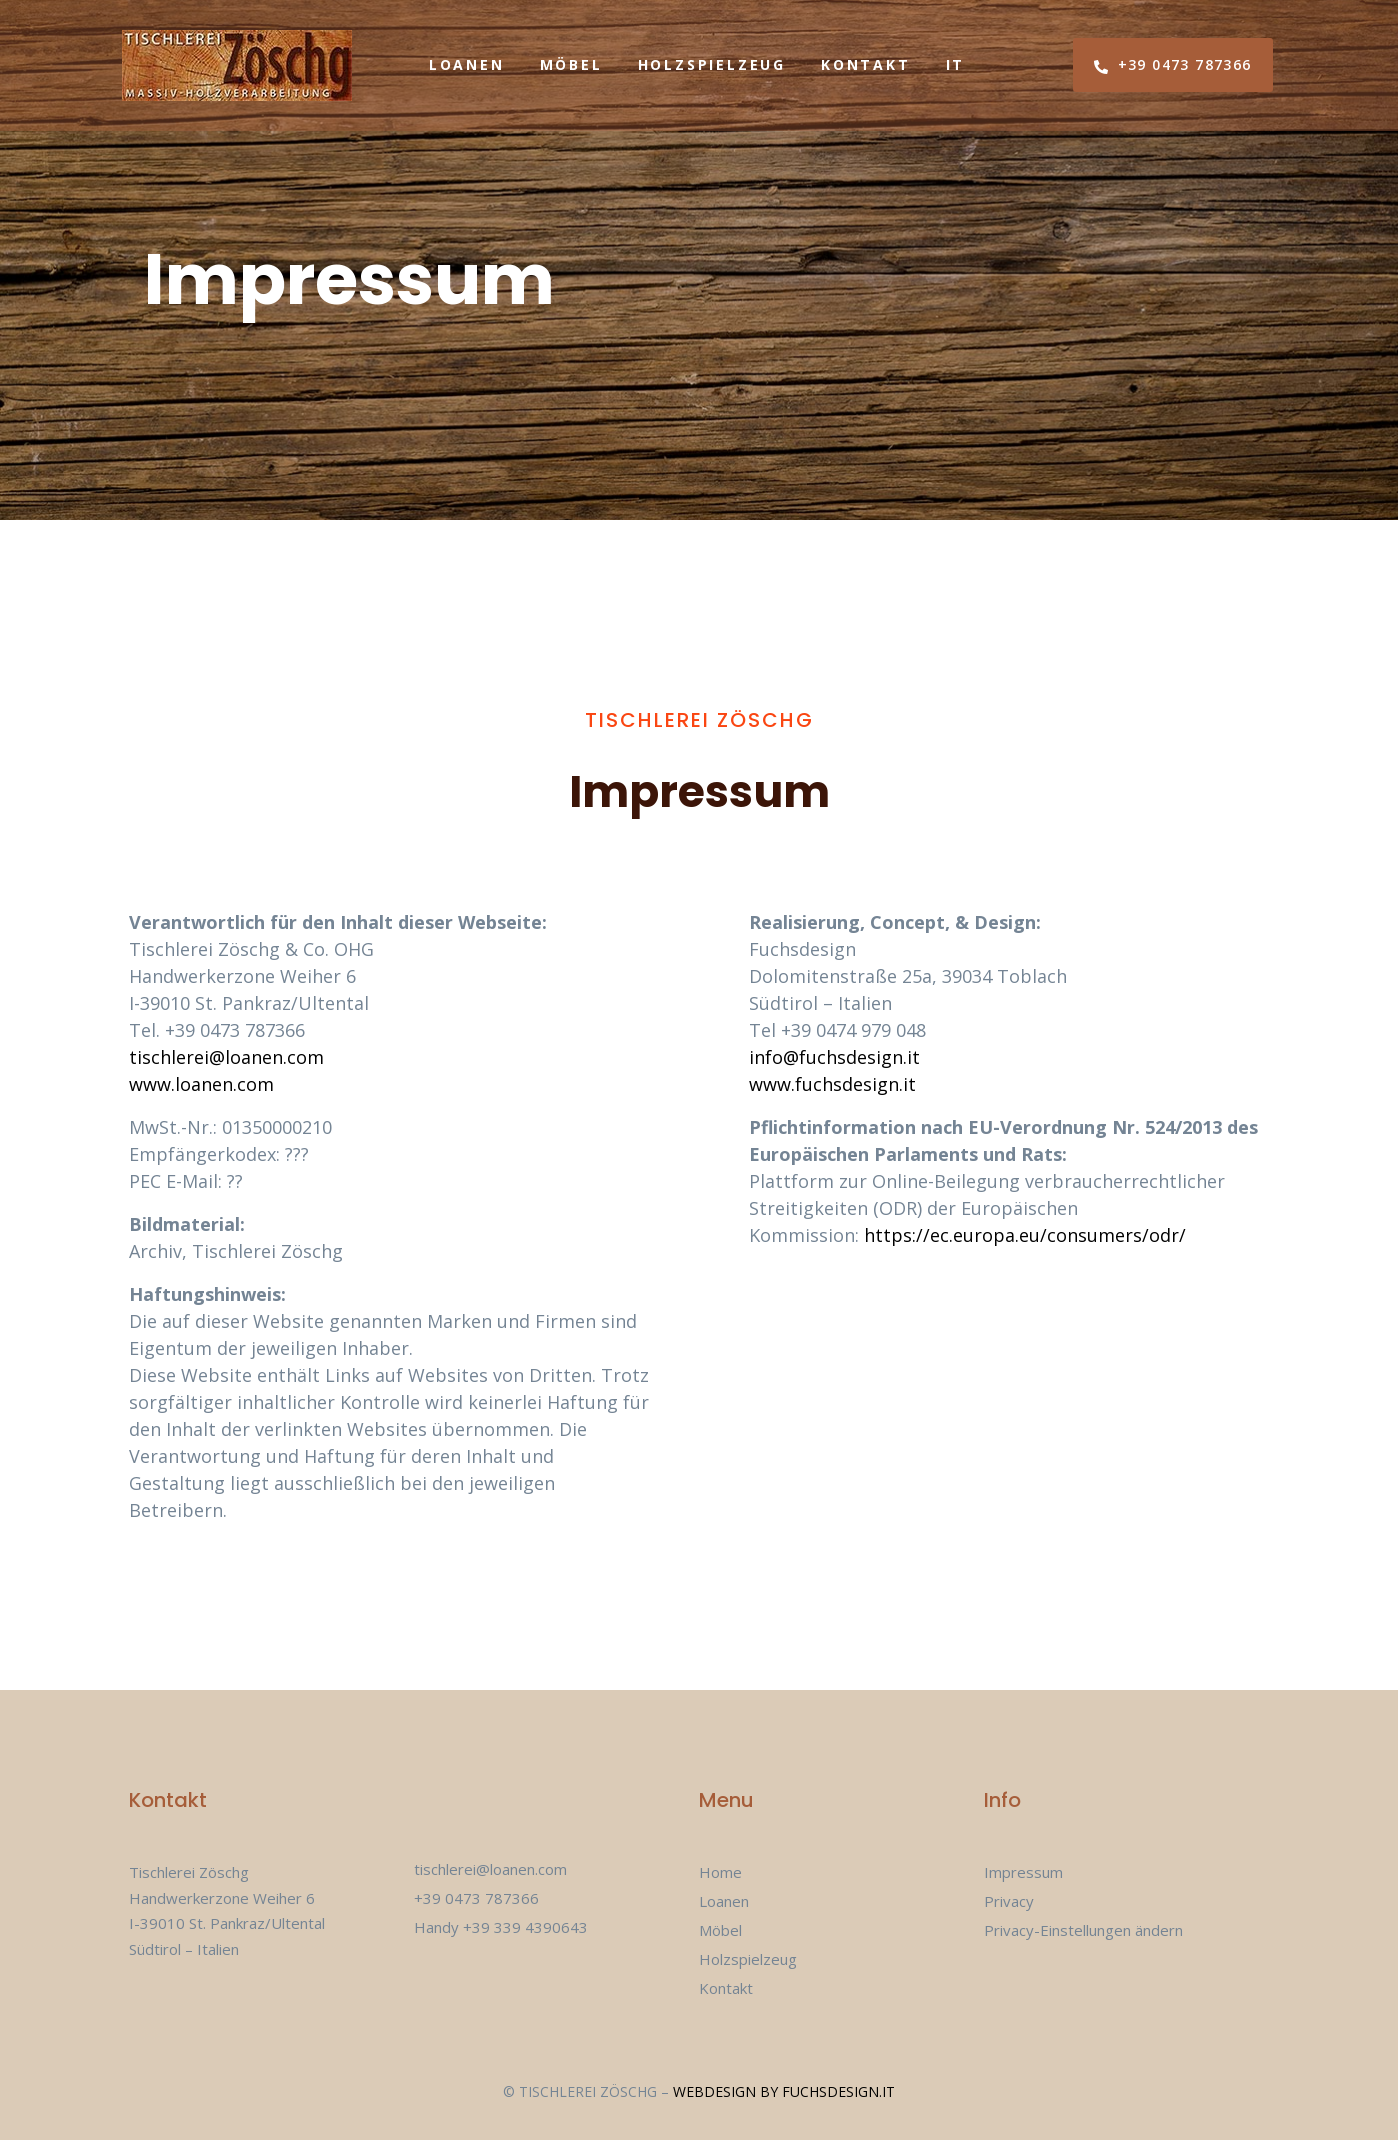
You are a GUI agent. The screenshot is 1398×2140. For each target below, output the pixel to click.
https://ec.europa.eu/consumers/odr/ (1025, 1235)
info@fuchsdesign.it (834, 1057)
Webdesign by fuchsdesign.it (784, 2091)
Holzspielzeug (712, 64)
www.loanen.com (201, 1084)
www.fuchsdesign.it (832, 1084)
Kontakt (866, 64)
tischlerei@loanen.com (226, 1057)
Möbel (571, 64)
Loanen (467, 64)
